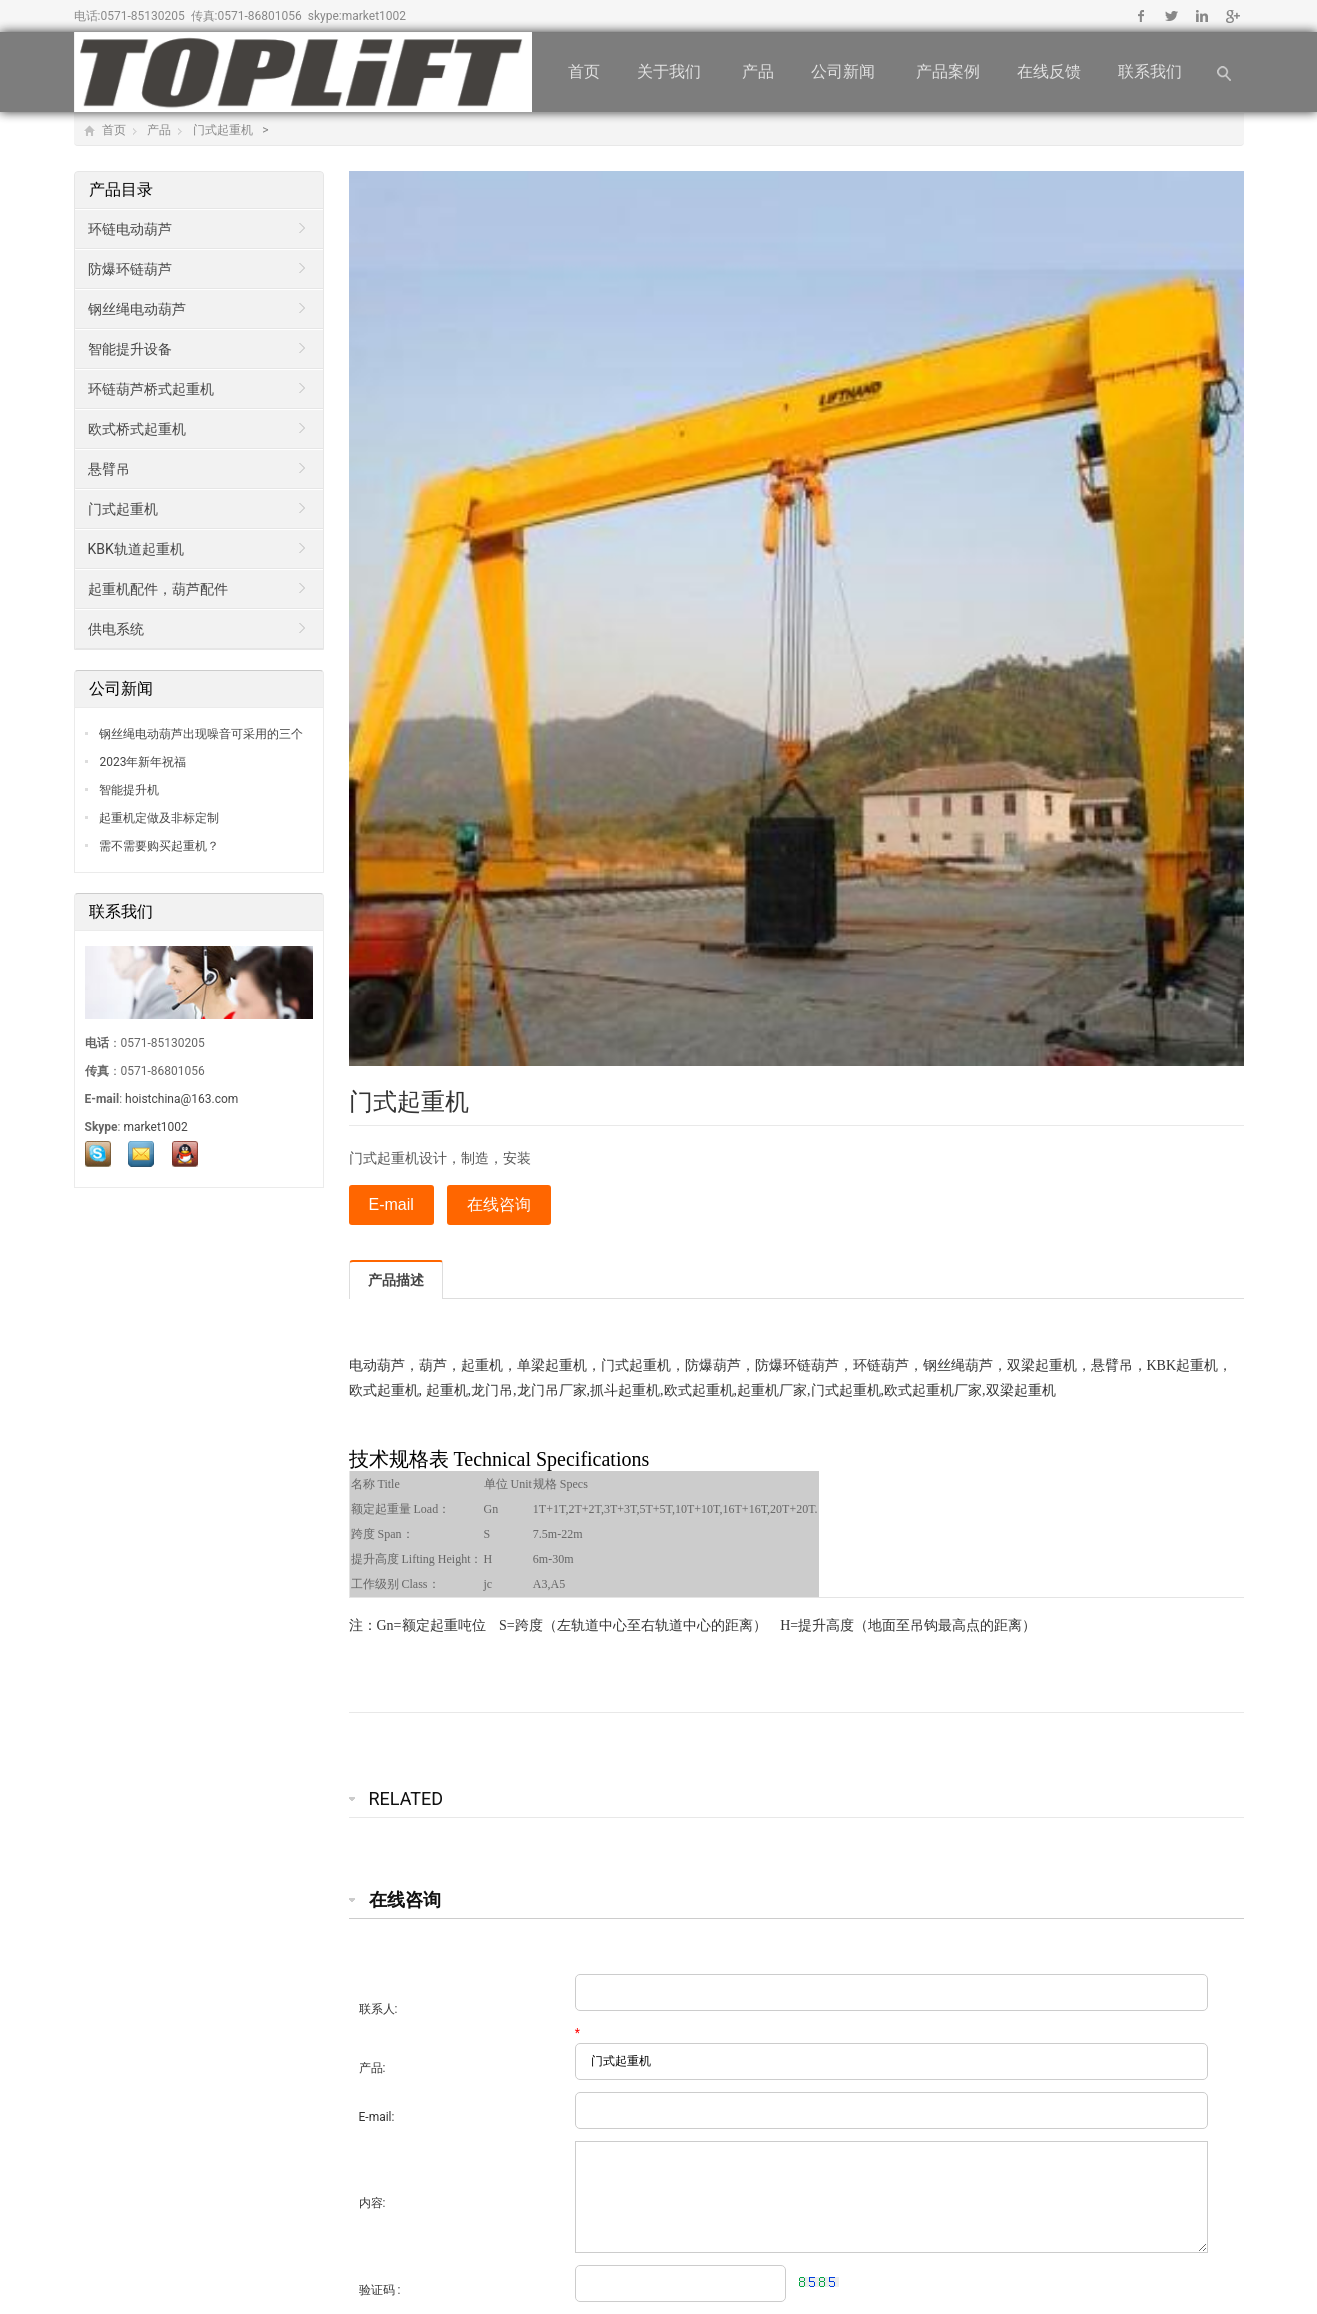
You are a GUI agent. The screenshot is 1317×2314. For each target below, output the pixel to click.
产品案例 (948, 71)
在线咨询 (499, 1204)
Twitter (1171, 16)
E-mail (391, 1204)
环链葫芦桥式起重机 (151, 389)
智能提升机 (128, 790)
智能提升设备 (130, 349)
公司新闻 (845, 71)
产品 (758, 71)
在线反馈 (1049, 71)
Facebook (1141, 16)
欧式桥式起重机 (137, 429)
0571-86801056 (260, 16)
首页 (584, 71)
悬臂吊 (109, 469)
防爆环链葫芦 (130, 269)
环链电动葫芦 (130, 229)
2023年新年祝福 (142, 762)
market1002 (374, 16)
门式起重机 (224, 130)
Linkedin (1201, 16)
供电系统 (116, 629)
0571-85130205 (142, 16)
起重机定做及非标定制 (158, 818)
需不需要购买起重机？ (158, 846)
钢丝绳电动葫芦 (137, 309)
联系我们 (1152, 71)
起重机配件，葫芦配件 (158, 589)
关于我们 (671, 71)
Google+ (1231, 16)
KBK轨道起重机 (136, 549)
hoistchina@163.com (181, 1099)
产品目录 (123, 189)
